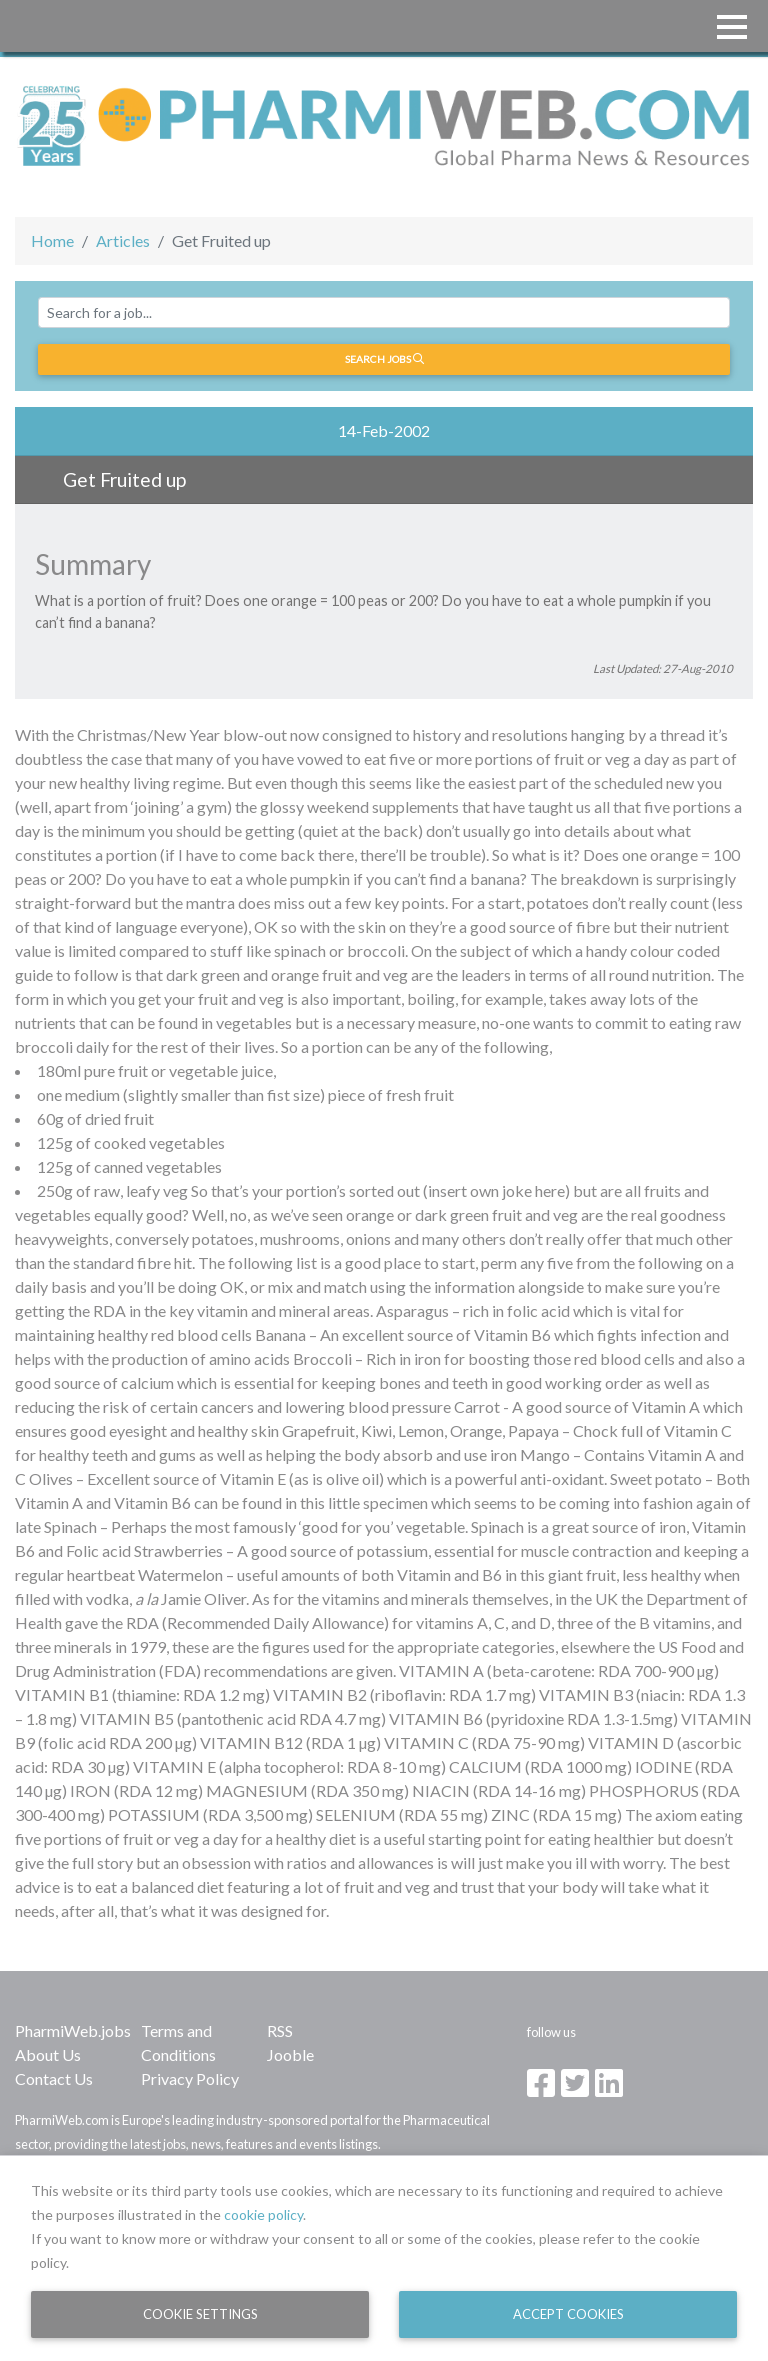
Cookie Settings (200, 2314)
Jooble (290, 2054)
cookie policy (263, 2214)
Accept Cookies (568, 2314)
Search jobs (384, 359)
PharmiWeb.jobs (73, 2030)
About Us (48, 2054)
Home (52, 240)
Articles (123, 240)
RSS (280, 2030)
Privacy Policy (190, 2078)
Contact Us (54, 2078)
